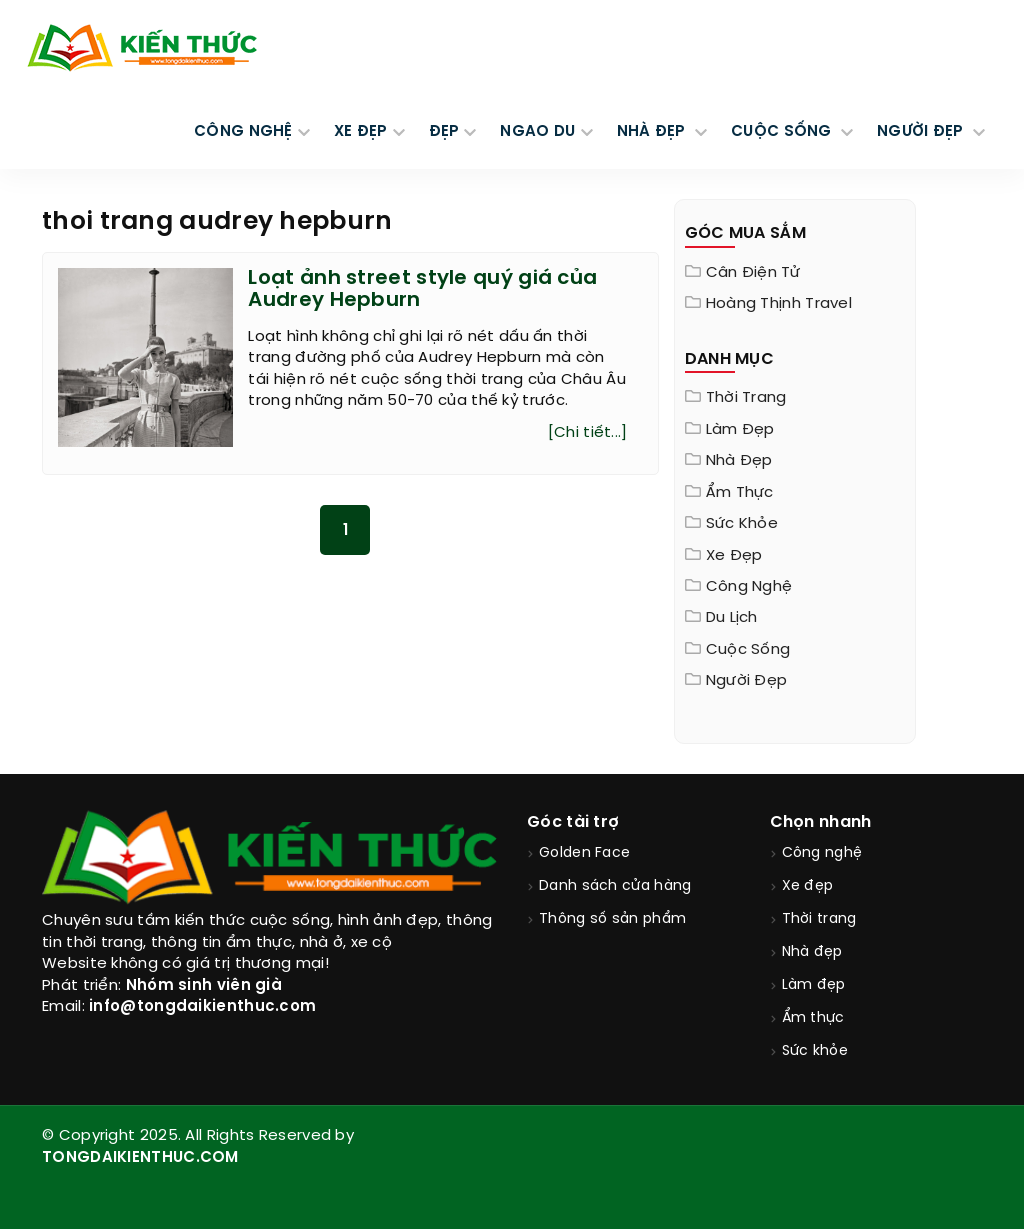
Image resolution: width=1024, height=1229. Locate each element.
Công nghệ (749, 587)
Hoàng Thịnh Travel (779, 304)
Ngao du (537, 132)
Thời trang (746, 398)
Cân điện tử (753, 273)
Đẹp (444, 132)
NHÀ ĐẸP (653, 132)
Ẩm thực (740, 493)
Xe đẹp (734, 556)
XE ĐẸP (361, 132)
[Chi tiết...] (588, 433)
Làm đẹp (740, 430)
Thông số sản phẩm (612, 919)
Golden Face (584, 853)
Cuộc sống (748, 650)
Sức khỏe (742, 524)
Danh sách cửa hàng (615, 886)
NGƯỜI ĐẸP (922, 132)
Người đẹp (747, 681)
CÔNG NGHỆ (243, 132)
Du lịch (732, 618)
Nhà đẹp (739, 461)
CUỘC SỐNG (783, 132)
